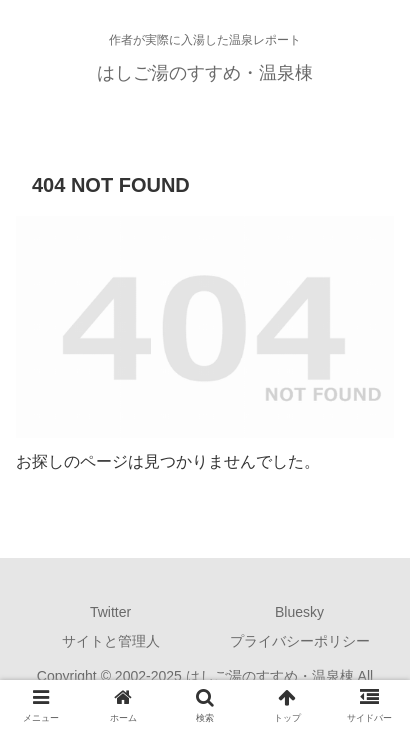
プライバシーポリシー (300, 641)
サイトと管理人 (111, 641)
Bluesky (299, 612)
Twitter (110, 612)
